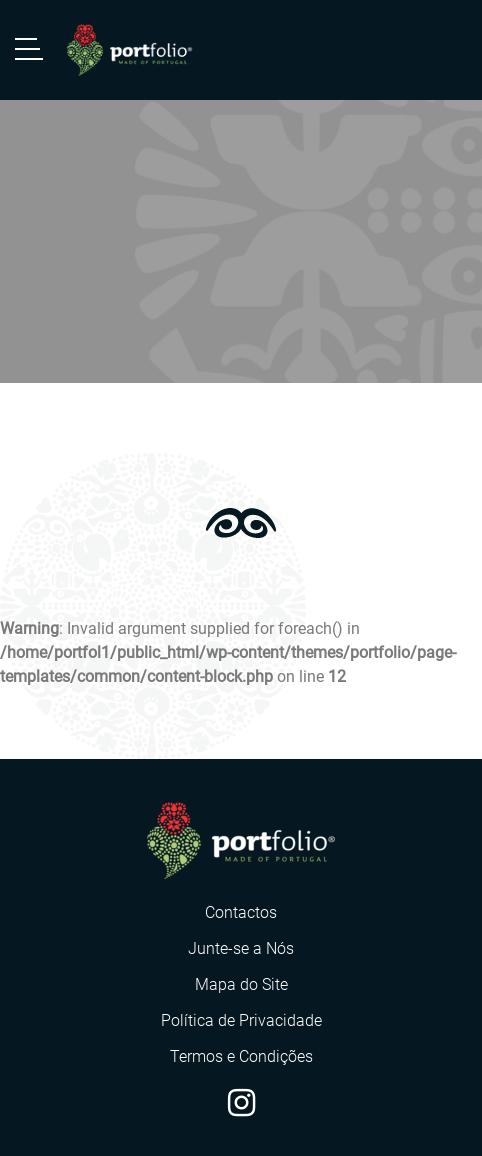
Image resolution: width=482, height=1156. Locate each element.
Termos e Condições (241, 1056)
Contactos (241, 912)
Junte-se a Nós (241, 948)
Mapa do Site (241, 984)
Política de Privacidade (241, 1020)
